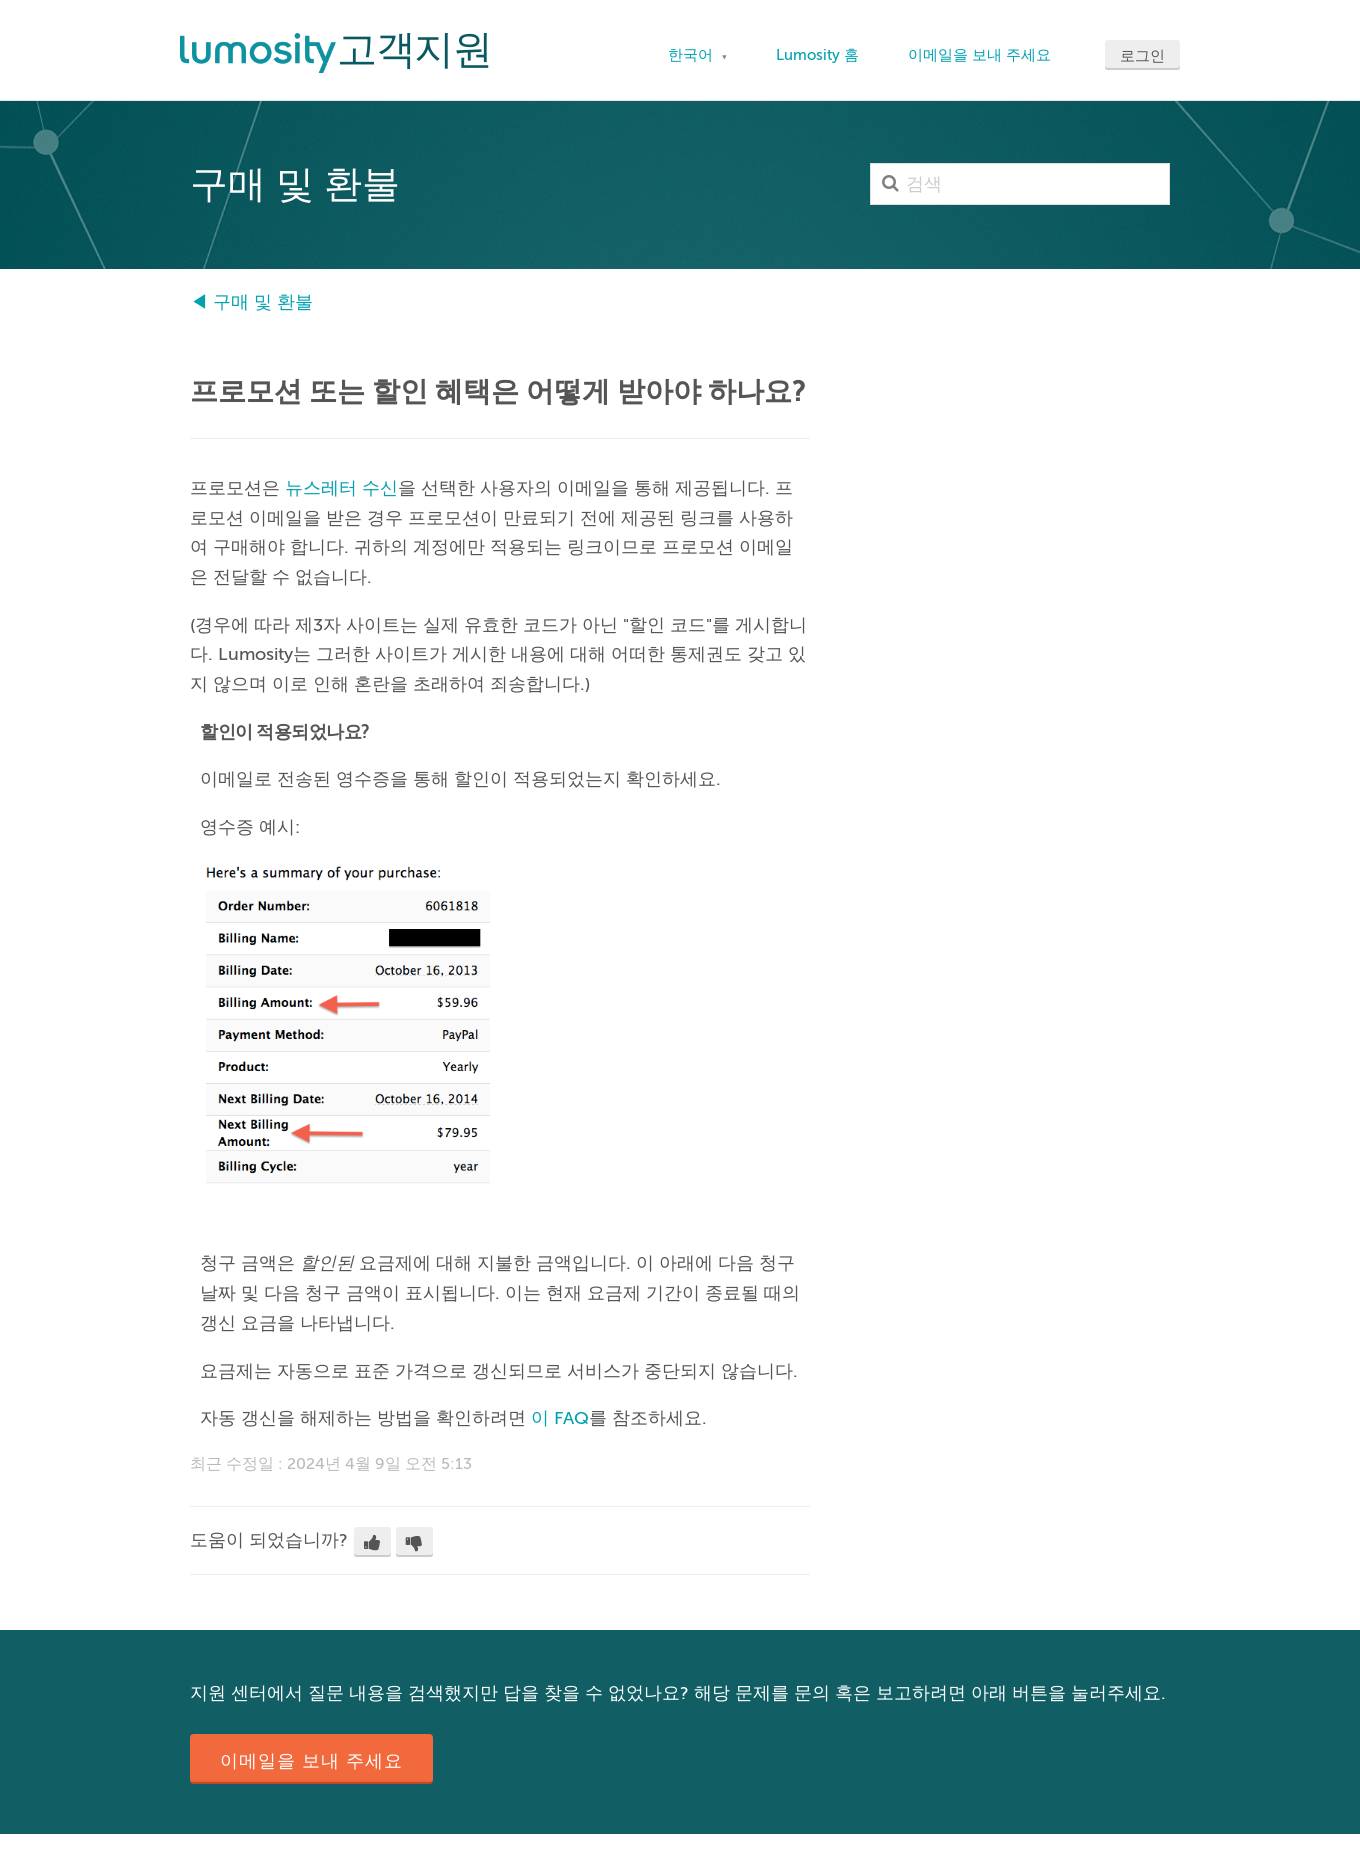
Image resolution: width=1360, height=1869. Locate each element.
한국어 (692, 55)
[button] (372, 1542)
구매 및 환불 (263, 302)
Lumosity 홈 (817, 55)
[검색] (1020, 184)
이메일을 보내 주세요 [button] (311, 1761)
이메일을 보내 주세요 (979, 55)
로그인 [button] (1142, 56)
